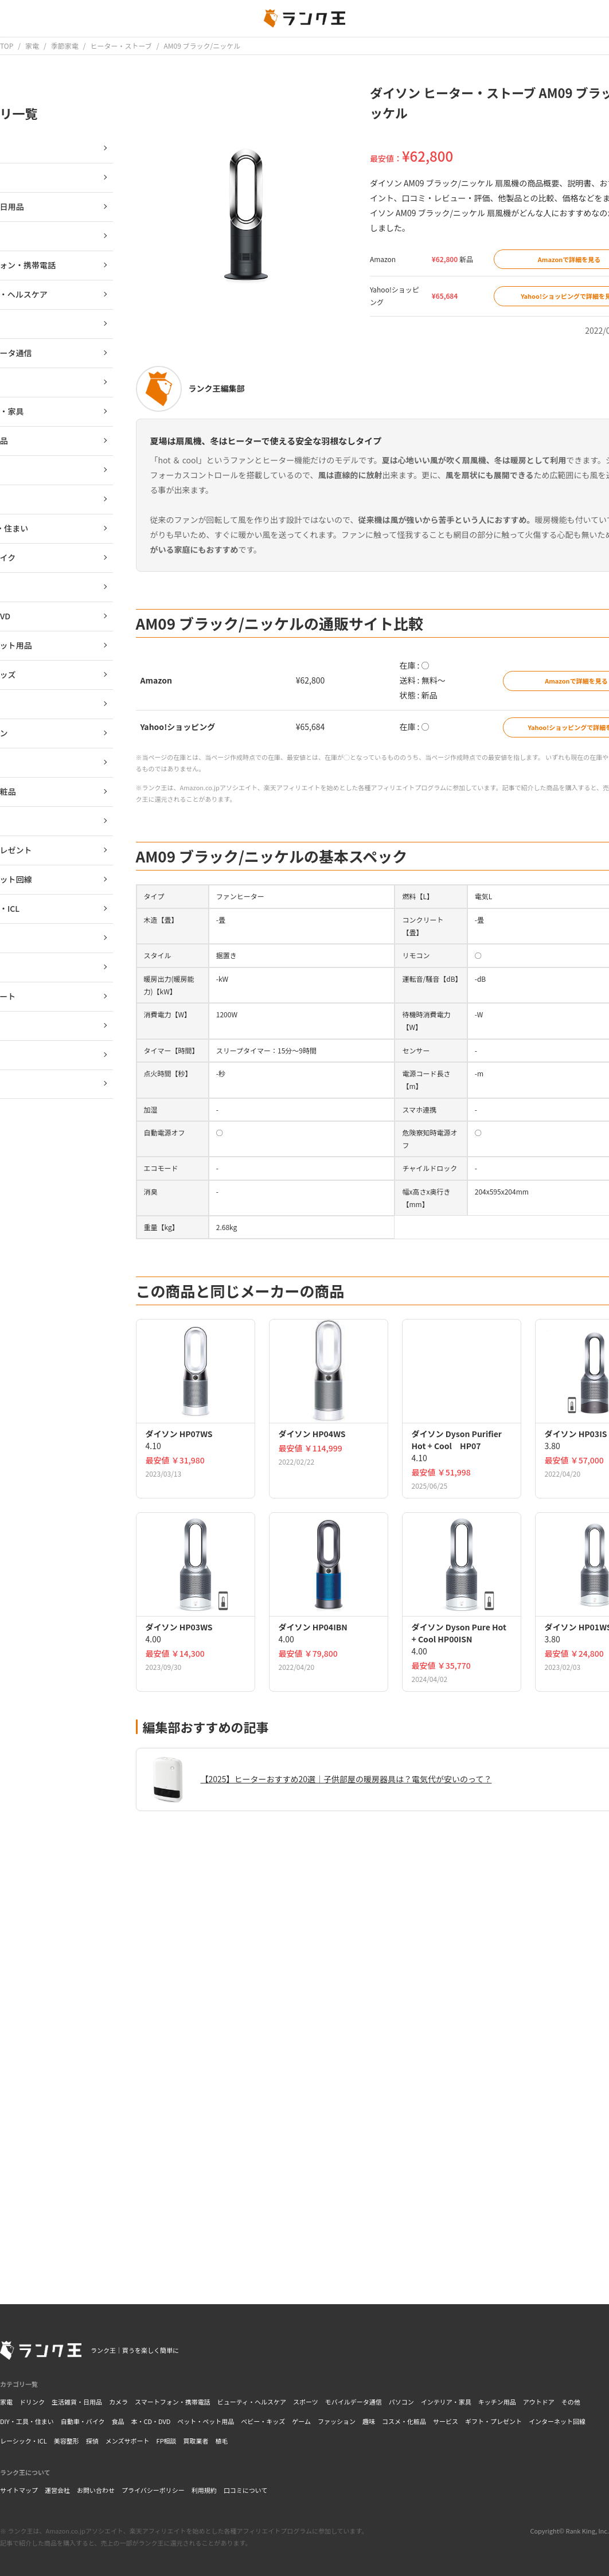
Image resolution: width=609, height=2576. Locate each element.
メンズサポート (128, 2440)
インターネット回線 (557, 2421)
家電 (6, 2401)
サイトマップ (19, 2490)
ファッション (337, 2421)
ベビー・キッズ (263, 2421)
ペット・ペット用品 (205, 2421)
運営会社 (57, 2490)
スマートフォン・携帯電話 (172, 2401)
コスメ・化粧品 (404, 2421)
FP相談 (167, 2440)
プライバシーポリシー (153, 2490)
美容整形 (66, 2440)
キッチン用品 (497, 2401)
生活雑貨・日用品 (77, 2401)
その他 (570, 2401)
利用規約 (204, 2490)
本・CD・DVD (150, 2421)
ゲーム (301, 2421)
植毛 (222, 2440)
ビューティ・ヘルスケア (251, 2401)
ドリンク (32, 2401)
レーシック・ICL (23, 2440)
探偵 (92, 2440)
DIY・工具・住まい (27, 2421)
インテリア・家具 (446, 2401)
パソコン (401, 2401)
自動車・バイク (83, 2421)
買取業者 (196, 2440)
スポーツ (305, 2401)
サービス (445, 2421)
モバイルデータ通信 (353, 2401)
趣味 (368, 2421)
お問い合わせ (96, 2490)
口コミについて (246, 2490)
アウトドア (539, 2401)
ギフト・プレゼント (493, 2421)
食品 (117, 2421)
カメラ (118, 2401)
